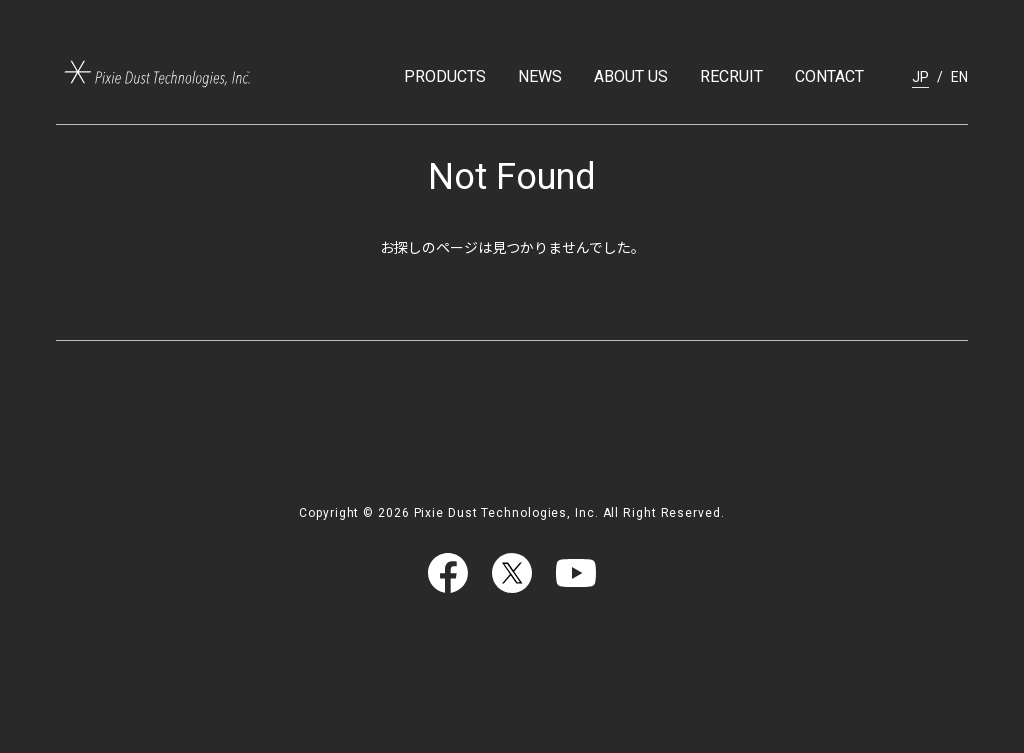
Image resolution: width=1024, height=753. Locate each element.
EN (959, 77)
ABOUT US (631, 76)
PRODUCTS (445, 76)
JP (920, 77)
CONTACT (829, 76)
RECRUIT (731, 76)
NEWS (540, 76)
